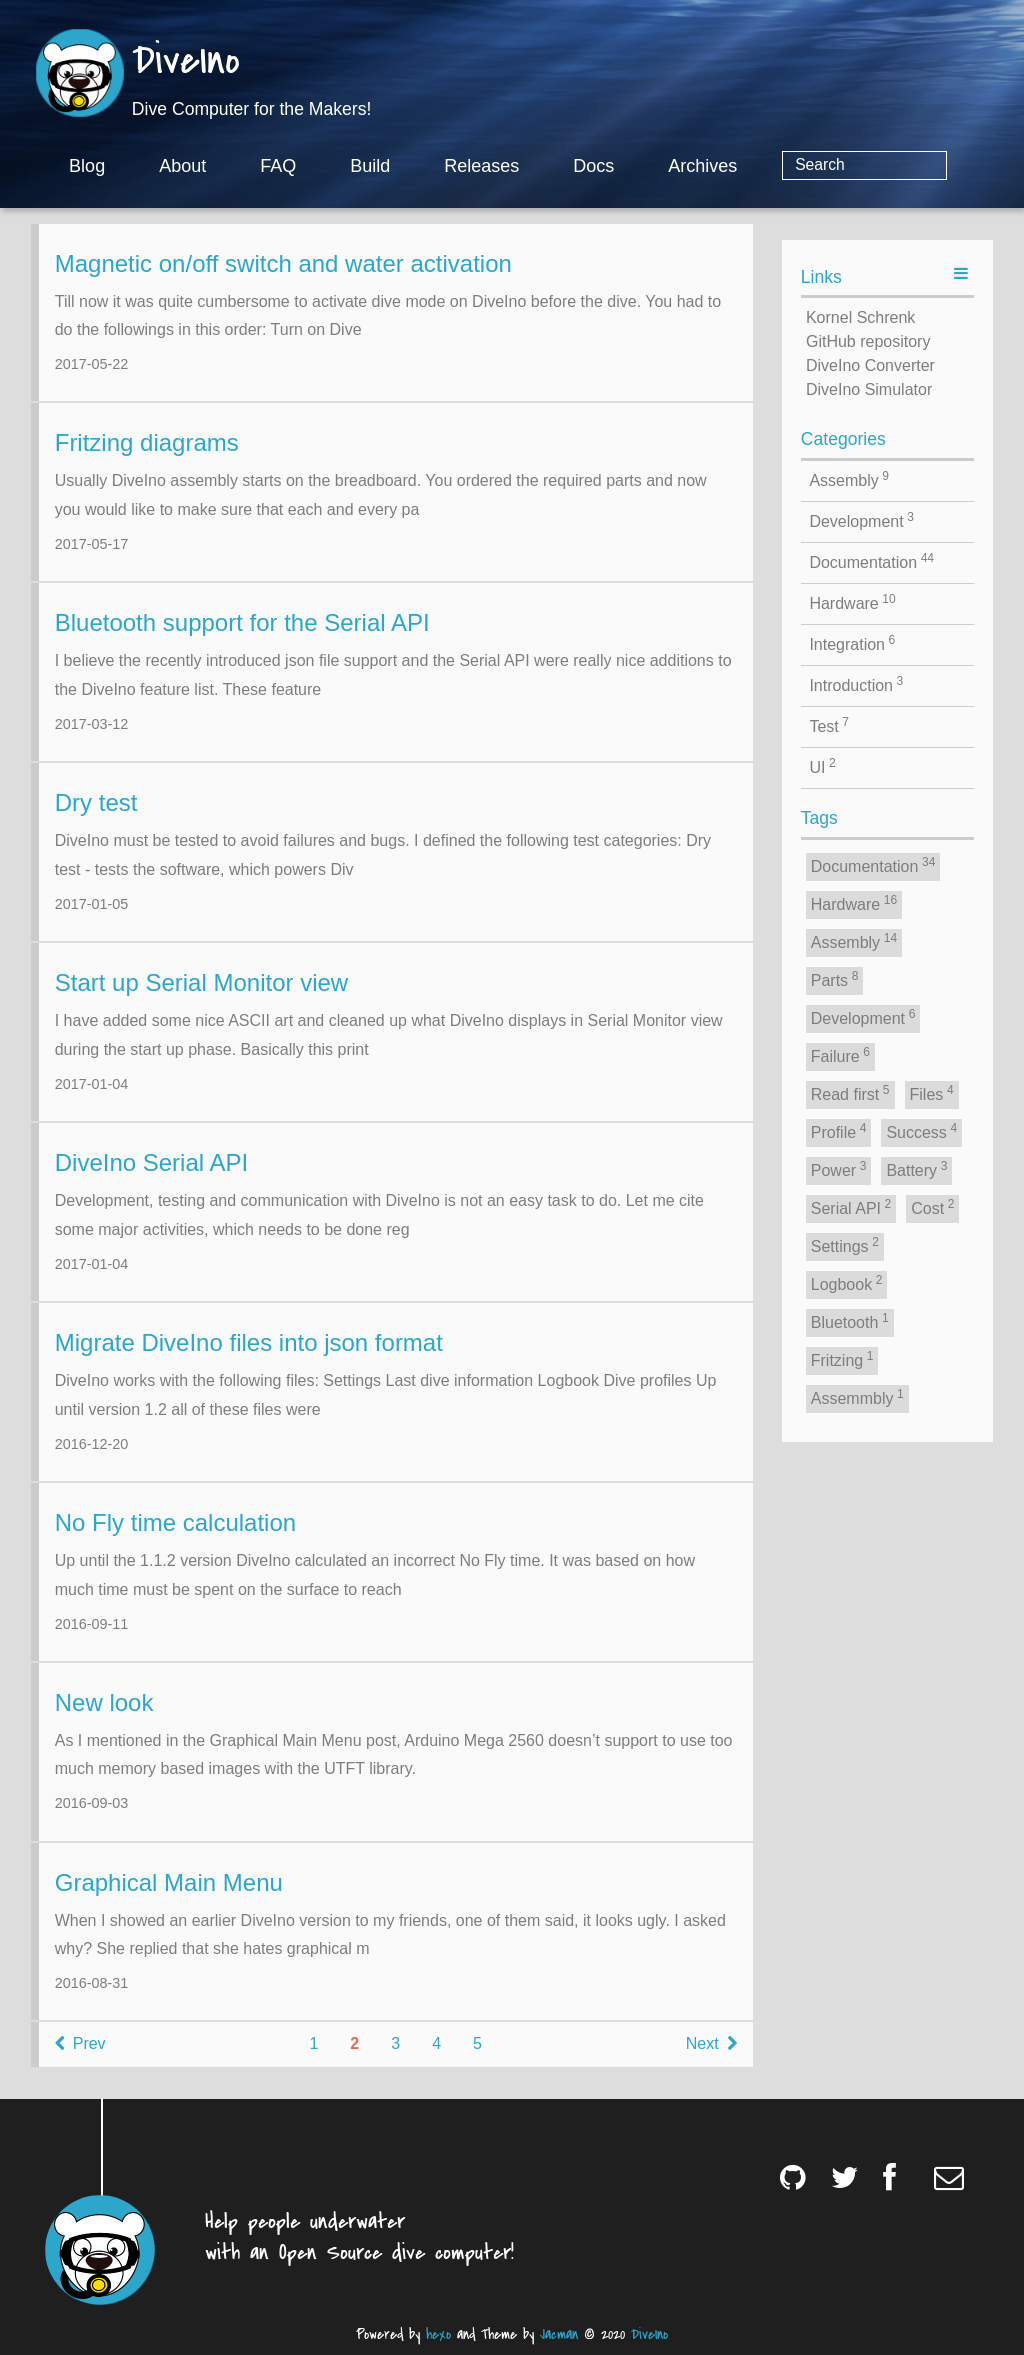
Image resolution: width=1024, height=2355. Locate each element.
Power (839, 1169)
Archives (783, 166)
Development (861, 520)
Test (829, 725)
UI (822, 766)
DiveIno (186, 62)
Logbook (847, 1283)
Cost (932, 1207)
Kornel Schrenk (860, 317)
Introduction (856, 684)
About (263, 166)
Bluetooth (850, 1321)
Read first (850, 1093)
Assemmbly (857, 1397)
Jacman (559, 2334)
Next (711, 2059)
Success (921, 1131)
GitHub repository (868, 341)
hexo (438, 2334)
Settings (845, 1245)
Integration (852, 643)
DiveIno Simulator (869, 389)
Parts (835, 979)
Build (451, 166)
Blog (168, 166)
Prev (80, 2059)
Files (932, 1093)
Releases (562, 166)
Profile (839, 1131)
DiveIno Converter (870, 365)
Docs (674, 166)
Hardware (852, 602)
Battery (916, 1169)
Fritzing (842, 1359)
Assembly (849, 479)
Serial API (851, 1207)
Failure (840, 1055)
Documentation (871, 561)
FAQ (359, 166)
